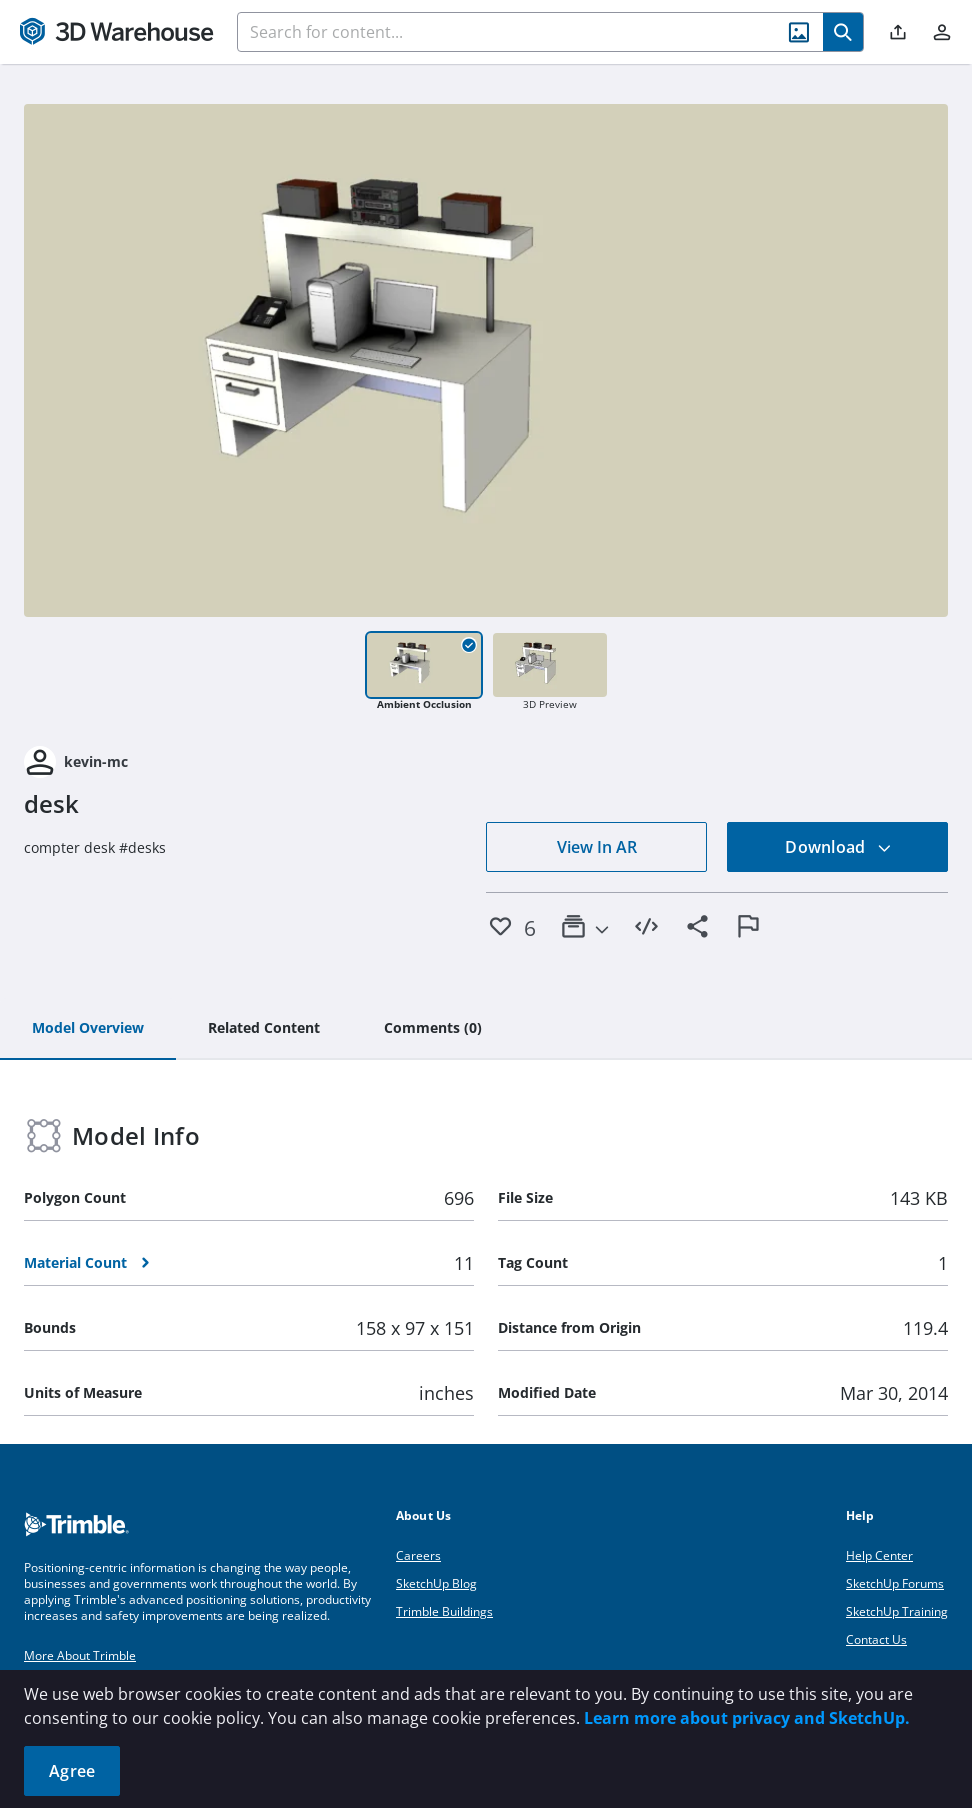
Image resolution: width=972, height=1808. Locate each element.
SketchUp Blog (436, 1583)
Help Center (879, 1555)
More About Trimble (80, 1655)
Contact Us (876, 1639)
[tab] (88, 1029)
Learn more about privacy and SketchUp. (747, 1718)
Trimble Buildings (444, 1611)
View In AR (597, 847)
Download (838, 847)
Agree (72, 1771)
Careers (418, 1555)
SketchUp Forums (895, 1583)
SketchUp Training (897, 1611)
